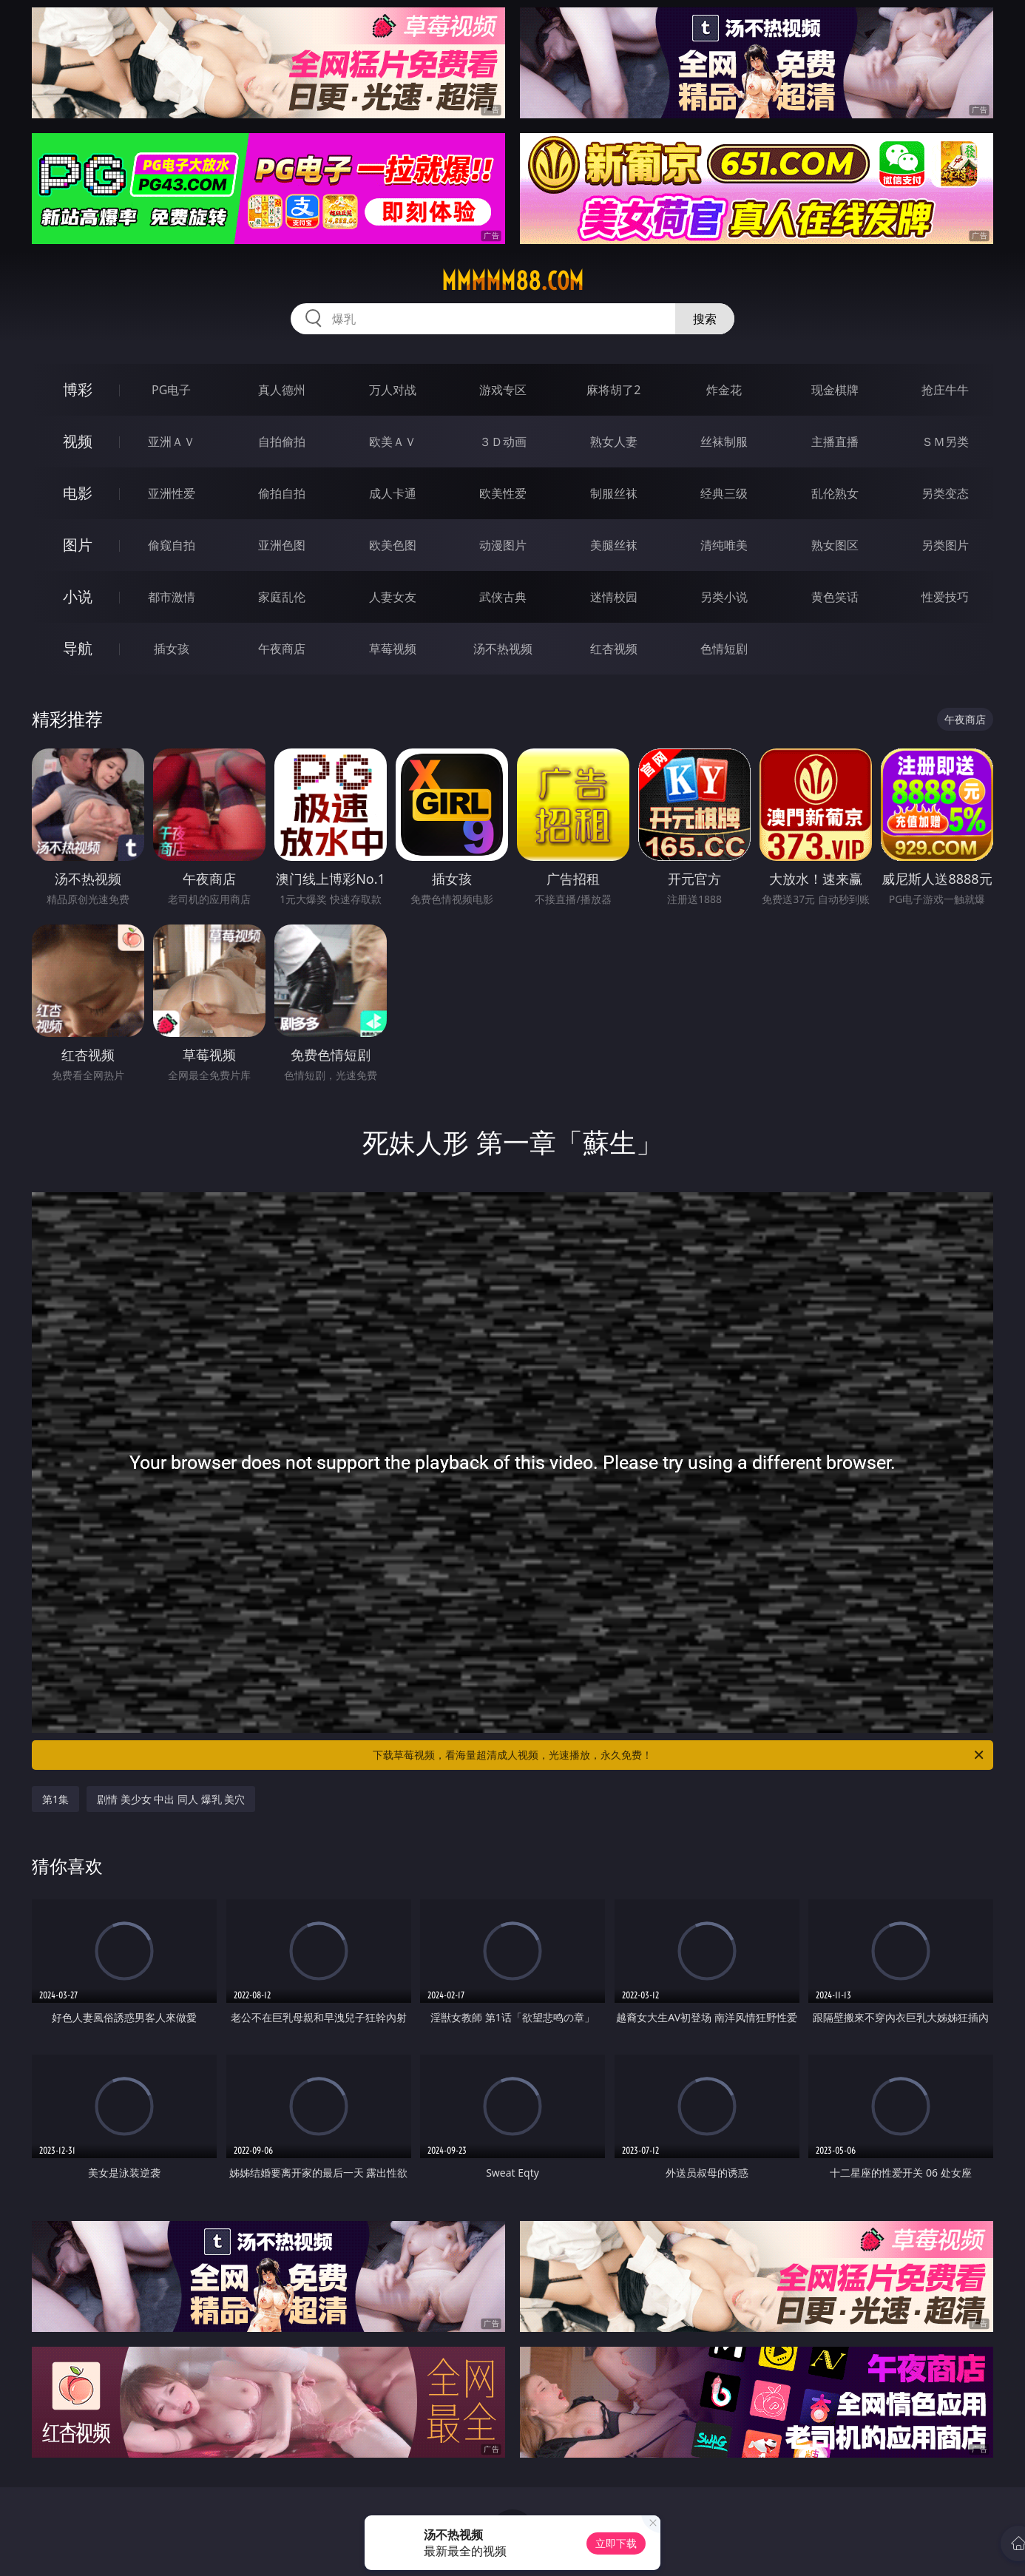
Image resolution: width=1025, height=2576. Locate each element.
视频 (77, 441)
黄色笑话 (835, 597)
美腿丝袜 (613, 545)
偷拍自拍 (281, 493)
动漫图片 (503, 545)
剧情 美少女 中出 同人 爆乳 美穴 (171, 1799)
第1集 (55, 1799)
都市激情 (171, 597)
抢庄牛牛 (945, 390)
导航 (77, 648)
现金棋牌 (835, 390)
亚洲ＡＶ (171, 441)
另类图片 (945, 545)
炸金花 (724, 390)
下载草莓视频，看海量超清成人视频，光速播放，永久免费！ (679, 1755)
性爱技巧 (945, 597)
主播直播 (835, 441)
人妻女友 (392, 597)
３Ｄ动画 (503, 441)
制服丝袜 (613, 493)
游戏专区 (503, 390)
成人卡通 (392, 493)
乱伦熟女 (835, 493)
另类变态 (945, 493)
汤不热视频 (502, 648)
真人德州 (281, 390)
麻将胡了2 (613, 390)
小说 (77, 596)
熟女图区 (835, 545)
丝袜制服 (724, 441)
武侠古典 (503, 597)
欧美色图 (392, 545)
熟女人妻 (613, 441)
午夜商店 (281, 648)
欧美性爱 (503, 493)
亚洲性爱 (171, 493)
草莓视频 (392, 648)
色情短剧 (724, 648)
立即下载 (616, 2543)
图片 (77, 545)
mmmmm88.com (512, 281)
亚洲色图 (281, 545)
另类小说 (724, 597)
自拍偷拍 (281, 441)
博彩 (77, 389)
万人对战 (392, 390)
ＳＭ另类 (945, 441)
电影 (77, 493)
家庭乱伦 (281, 597)
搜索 (705, 319)
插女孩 (171, 648)
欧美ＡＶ (392, 441)
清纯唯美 (724, 545)
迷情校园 (613, 597)
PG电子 (171, 390)
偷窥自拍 (171, 545)
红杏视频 (613, 648)
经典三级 (724, 493)
